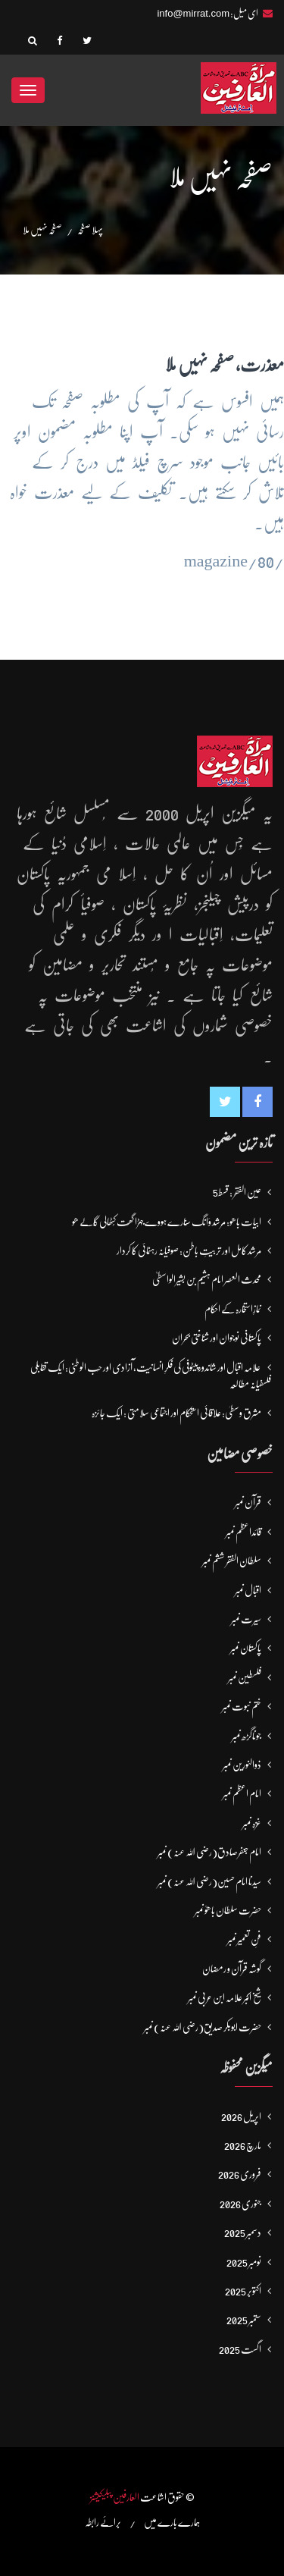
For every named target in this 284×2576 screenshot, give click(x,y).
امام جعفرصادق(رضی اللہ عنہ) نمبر (209, 1851)
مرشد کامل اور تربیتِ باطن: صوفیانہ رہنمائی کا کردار (189, 1250)
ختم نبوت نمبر (241, 1706)
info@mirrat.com (193, 13)
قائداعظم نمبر (243, 1531)
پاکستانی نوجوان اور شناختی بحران (216, 1337)
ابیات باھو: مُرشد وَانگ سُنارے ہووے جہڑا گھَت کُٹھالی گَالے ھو (166, 1221)
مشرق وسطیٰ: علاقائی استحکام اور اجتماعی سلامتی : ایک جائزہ (176, 1412)
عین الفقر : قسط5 (237, 1192)
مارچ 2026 (242, 2145)
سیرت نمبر (246, 1619)
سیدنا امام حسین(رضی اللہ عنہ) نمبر (209, 1881)
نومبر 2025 (243, 2262)
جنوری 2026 (240, 2203)
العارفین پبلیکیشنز (114, 2497)
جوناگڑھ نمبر (246, 1735)
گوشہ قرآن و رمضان (231, 1968)
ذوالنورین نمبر (242, 1764)
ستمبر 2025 (243, 2319)
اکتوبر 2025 (243, 2290)
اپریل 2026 (241, 2116)
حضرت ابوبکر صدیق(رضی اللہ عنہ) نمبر (202, 2027)
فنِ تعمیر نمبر (244, 1939)
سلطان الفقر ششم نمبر (231, 1560)
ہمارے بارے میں (172, 2522)
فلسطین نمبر (244, 1677)
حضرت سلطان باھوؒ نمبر (228, 1910)
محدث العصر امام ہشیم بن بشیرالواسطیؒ (206, 1279)
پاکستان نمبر (245, 1647)
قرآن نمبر (248, 1502)
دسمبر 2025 (242, 2232)
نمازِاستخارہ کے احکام (232, 1308)
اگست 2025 (240, 2349)
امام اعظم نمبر (242, 1793)
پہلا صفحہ (90, 229)
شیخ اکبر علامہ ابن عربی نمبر (224, 1997)
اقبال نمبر (248, 1590)
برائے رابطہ (103, 2522)
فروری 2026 (239, 2174)
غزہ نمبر (251, 1823)
